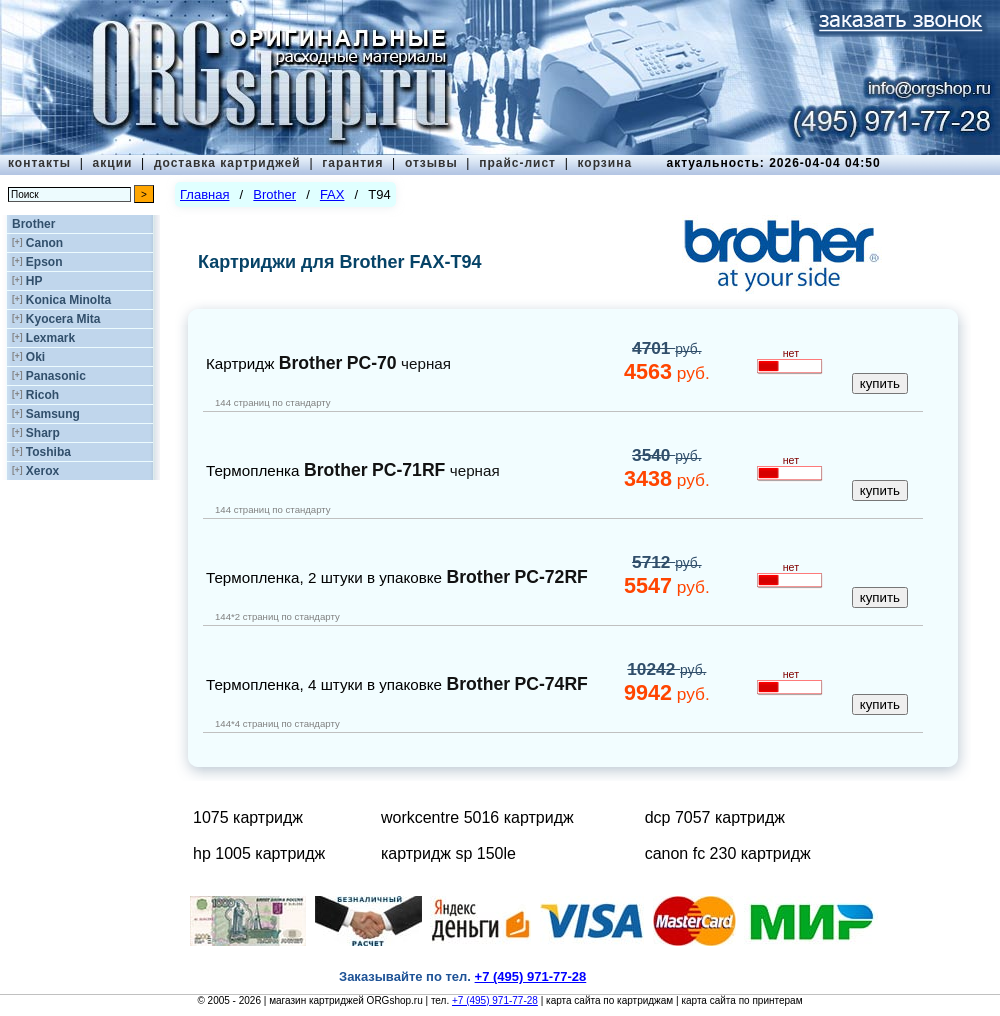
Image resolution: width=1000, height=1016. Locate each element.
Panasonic (56, 376)
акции (113, 163)
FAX (332, 194)
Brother (33, 224)
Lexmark (50, 338)
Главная (204, 194)
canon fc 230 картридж (728, 853)
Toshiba (48, 452)
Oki (35, 357)
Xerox (42, 471)
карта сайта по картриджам (609, 1000)
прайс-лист (517, 163)
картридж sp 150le (448, 853)
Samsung (53, 414)
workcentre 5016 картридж (477, 817)
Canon (44, 243)
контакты (39, 163)
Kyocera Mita (63, 319)
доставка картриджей (227, 163)
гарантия (352, 163)
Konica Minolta (68, 300)
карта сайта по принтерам (741, 1000)
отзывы (431, 163)
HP (34, 281)
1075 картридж (248, 817)
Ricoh (42, 395)
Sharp (43, 433)
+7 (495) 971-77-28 (495, 1000)
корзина (604, 163)
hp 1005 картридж (259, 853)
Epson (44, 262)
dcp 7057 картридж (715, 817)
